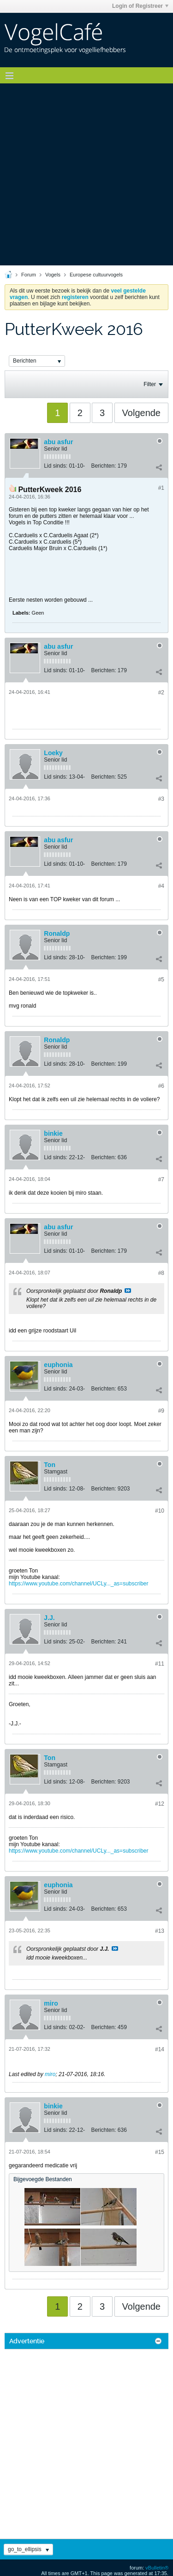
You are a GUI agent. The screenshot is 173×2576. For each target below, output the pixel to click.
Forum (28, 274)
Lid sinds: (55, 466)
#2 (161, 692)
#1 (161, 488)
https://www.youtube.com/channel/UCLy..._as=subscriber (78, 1583)
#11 (159, 1664)
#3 (161, 799)
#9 (161, 1411)
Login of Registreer (140, 6)
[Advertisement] (86, 174)
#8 (161, 1273)
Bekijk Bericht (128, 1290)
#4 (161, 886)
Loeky (53, 753)
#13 (159, 1931)
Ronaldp (57, 933)
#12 (159, 1804)
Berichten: (103, 466)
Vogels (52, 274)
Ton (49, 1464)
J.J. (49, 1617)
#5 (161, 979)
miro (51, 2003)
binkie (53, 1133)
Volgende (141, 413)
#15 (159, 2152)
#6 (161, 1086)
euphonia (58, 1364)
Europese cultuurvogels (96, 274)
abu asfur (58, 442)
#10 (159, 1511)
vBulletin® (156, 2567)
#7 (161, 1179)
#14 (159, 2049)
